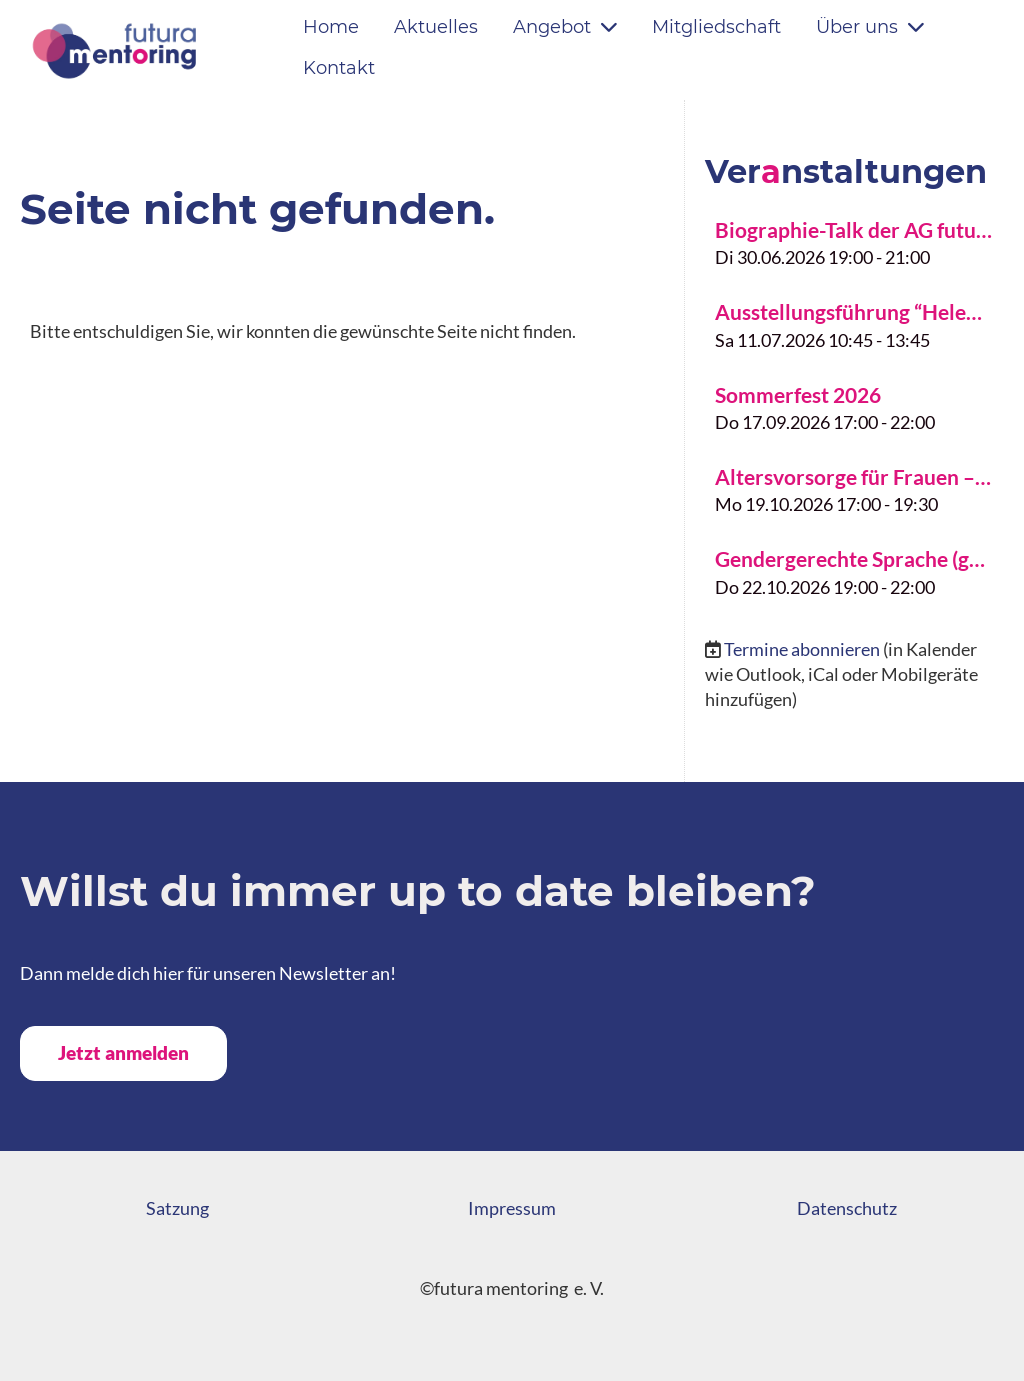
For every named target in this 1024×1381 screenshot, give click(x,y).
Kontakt (339, 68)
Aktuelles (436, 27)
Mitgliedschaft (716, 27)
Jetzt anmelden (123, 1052)
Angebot (565, 27)
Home (331, 27)
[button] (854, 241)
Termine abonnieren (802, 649)
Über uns (870, 27)
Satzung (177, 1208)
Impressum (512, 1208)
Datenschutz (847, 1208)
